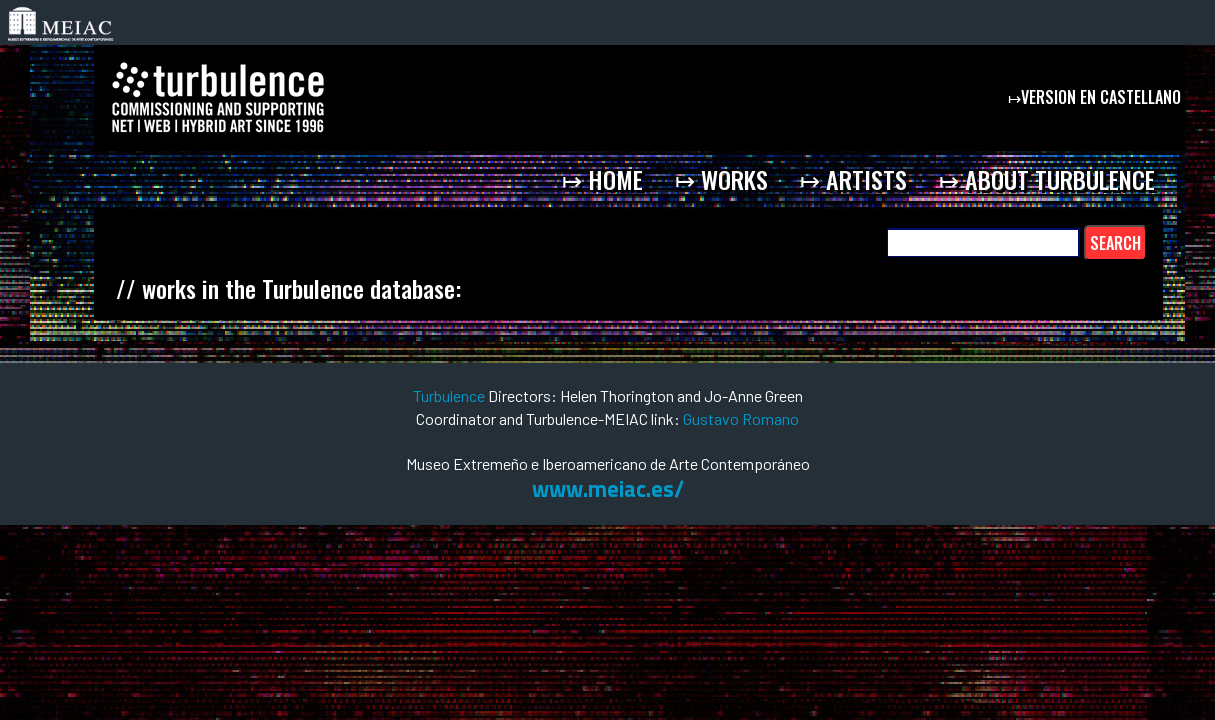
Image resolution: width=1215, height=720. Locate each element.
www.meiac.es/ (608, 489)
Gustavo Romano (741, 418)
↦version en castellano (1096, 97)
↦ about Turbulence (1047, 179)
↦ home (602, 179)
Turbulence (450, 395)
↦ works (721, 179)
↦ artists (853, 179)
